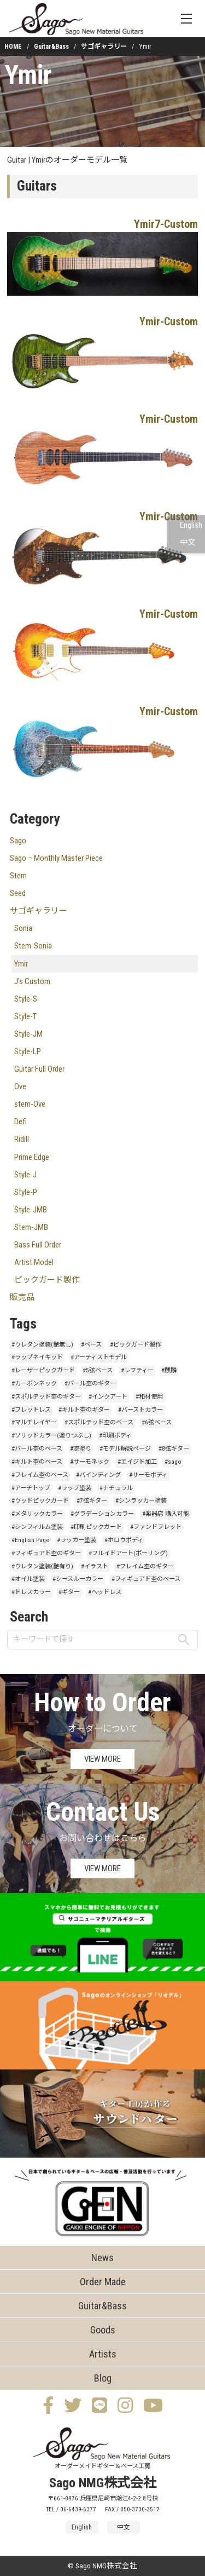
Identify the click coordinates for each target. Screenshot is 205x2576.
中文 (187, 542)
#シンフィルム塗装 (37, 1527)
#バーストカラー (140, 1409)
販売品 (22, 1297)
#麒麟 (169, 1370)
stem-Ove (29, 1104)
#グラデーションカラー (102, 1513)
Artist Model (34, 1262)
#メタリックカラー (37, 1513)
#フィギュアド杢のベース (146, 1579)
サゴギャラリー (104, 46)
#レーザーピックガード (43, 1370)
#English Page (30, 1540)
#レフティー (137, 1370)
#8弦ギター (174, 1448)
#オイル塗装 (28, 1579)
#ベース (91, 1344)
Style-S (25, 999)
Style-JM (28, 1034)
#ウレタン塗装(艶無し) (42, 1344)
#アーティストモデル (99, 1357)
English (191, 525)
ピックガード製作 (47, 1280)
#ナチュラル (116, 1488)
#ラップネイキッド (37, 1357)
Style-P (25, 1192)
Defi (20, 1121)
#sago (173, 1461)
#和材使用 (149, 1396)
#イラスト (94, 1566)
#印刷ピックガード (96, 1527)
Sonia (23, 928)
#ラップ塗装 (74, 1488)
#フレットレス (31, 1409)
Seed (18, 893)
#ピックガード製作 (135, 1344)
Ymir (28, 74)
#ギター (69, 1592)
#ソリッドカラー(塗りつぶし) (51, 1435)
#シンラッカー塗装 (141, 1500)
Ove (20, 1086)
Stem (18, 876)
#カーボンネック (34, 1383)
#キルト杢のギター (84, 1409)
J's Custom (32, 981)
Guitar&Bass (51, 46)
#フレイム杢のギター (145, 1566)
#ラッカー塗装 (76, 1540)
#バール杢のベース (36, 1448)
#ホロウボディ (123, 1540)
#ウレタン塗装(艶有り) (42, 1566)
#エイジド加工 (137, 1461)
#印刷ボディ (115, 1435)
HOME (13, 46)
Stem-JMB (31, 1227)
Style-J (25, 1175)
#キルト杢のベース (36, 1461)
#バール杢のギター (90, 1383)
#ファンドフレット (155, 1527)
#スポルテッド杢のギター (46, 1396)
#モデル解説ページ (125, 1448)
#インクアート (108, 1396)
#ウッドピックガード (40, 1500)
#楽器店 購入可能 (165, 1513)
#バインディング (98, 1475)
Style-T (25, 1016)
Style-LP (27, 1051)
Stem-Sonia (33, 946)
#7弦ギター (92, 1500)
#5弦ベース (98, 1370)
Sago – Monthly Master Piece (56, 858)
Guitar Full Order (39, 1069)
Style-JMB (30, 1210)
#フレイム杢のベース (39, 1475)
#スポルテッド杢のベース (99, 1422)
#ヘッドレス (104, 1592)
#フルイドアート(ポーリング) (128, 1553)
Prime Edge (31, 1157)
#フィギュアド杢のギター (46, 1553)
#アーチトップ (30, 1488)
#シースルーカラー (77, 1579)
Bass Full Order (37, 1245)
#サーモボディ (148, 1475)
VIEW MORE (102, 1759)
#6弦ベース (157, 1422)
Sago (18, 841)
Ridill (21, 1139)
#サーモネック (89, 1461)
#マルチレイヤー (34, 1422)
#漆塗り (80, 1448)
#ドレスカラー (31, 1592)
